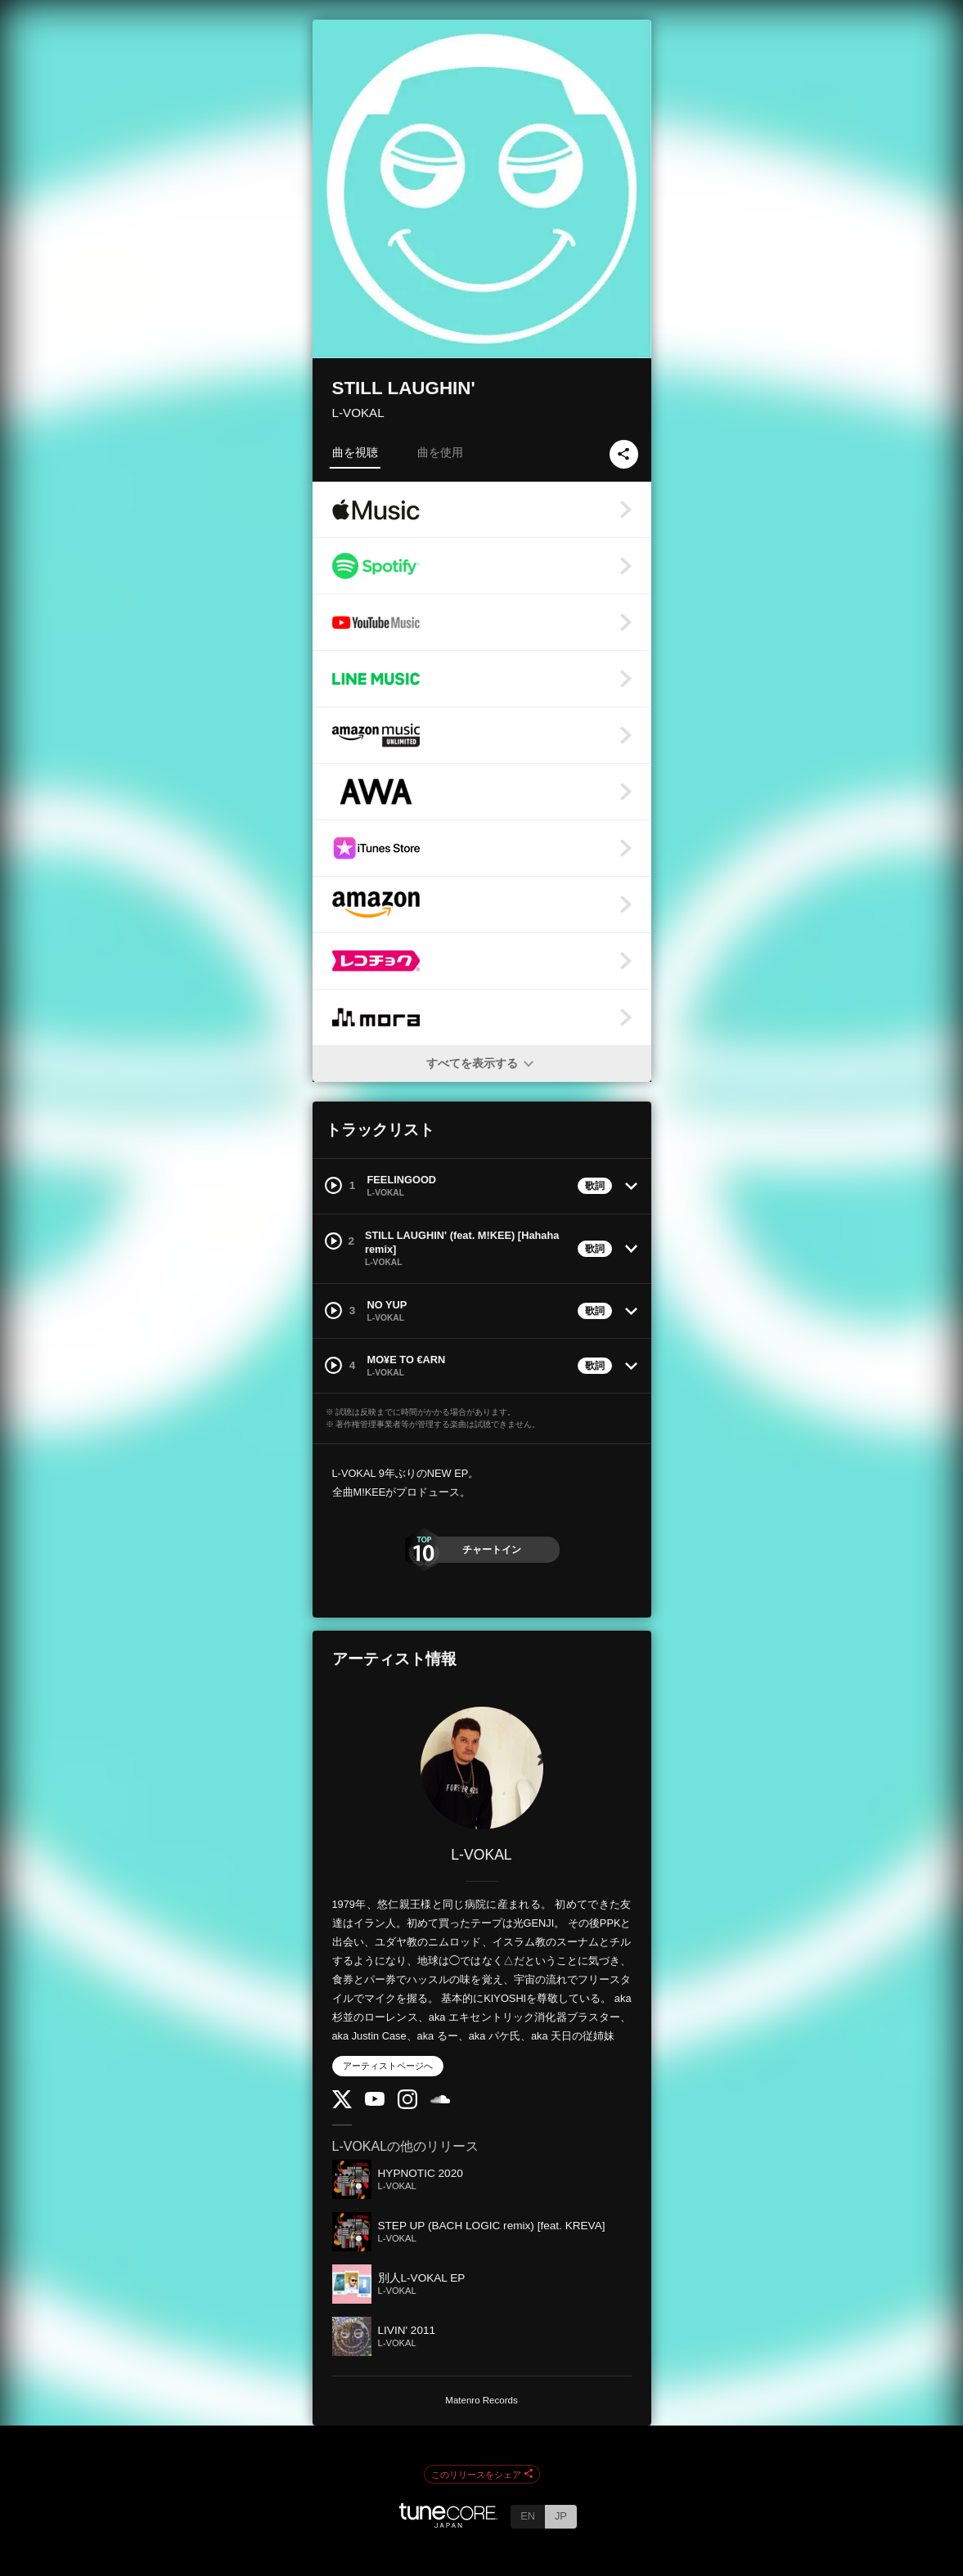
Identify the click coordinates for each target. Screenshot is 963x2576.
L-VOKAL (358, 413)
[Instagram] (407, 2105)
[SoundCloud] (440, 2100)
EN (527, 2516)
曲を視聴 (355, 452)
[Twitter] (342, 2104)
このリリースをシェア (482, 2475)
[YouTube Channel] (375, 2102)
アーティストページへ (388, 2066)
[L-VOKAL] (482, 1768)
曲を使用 (440, 452)
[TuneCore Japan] (448, 2523)
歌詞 (595, 1186)
